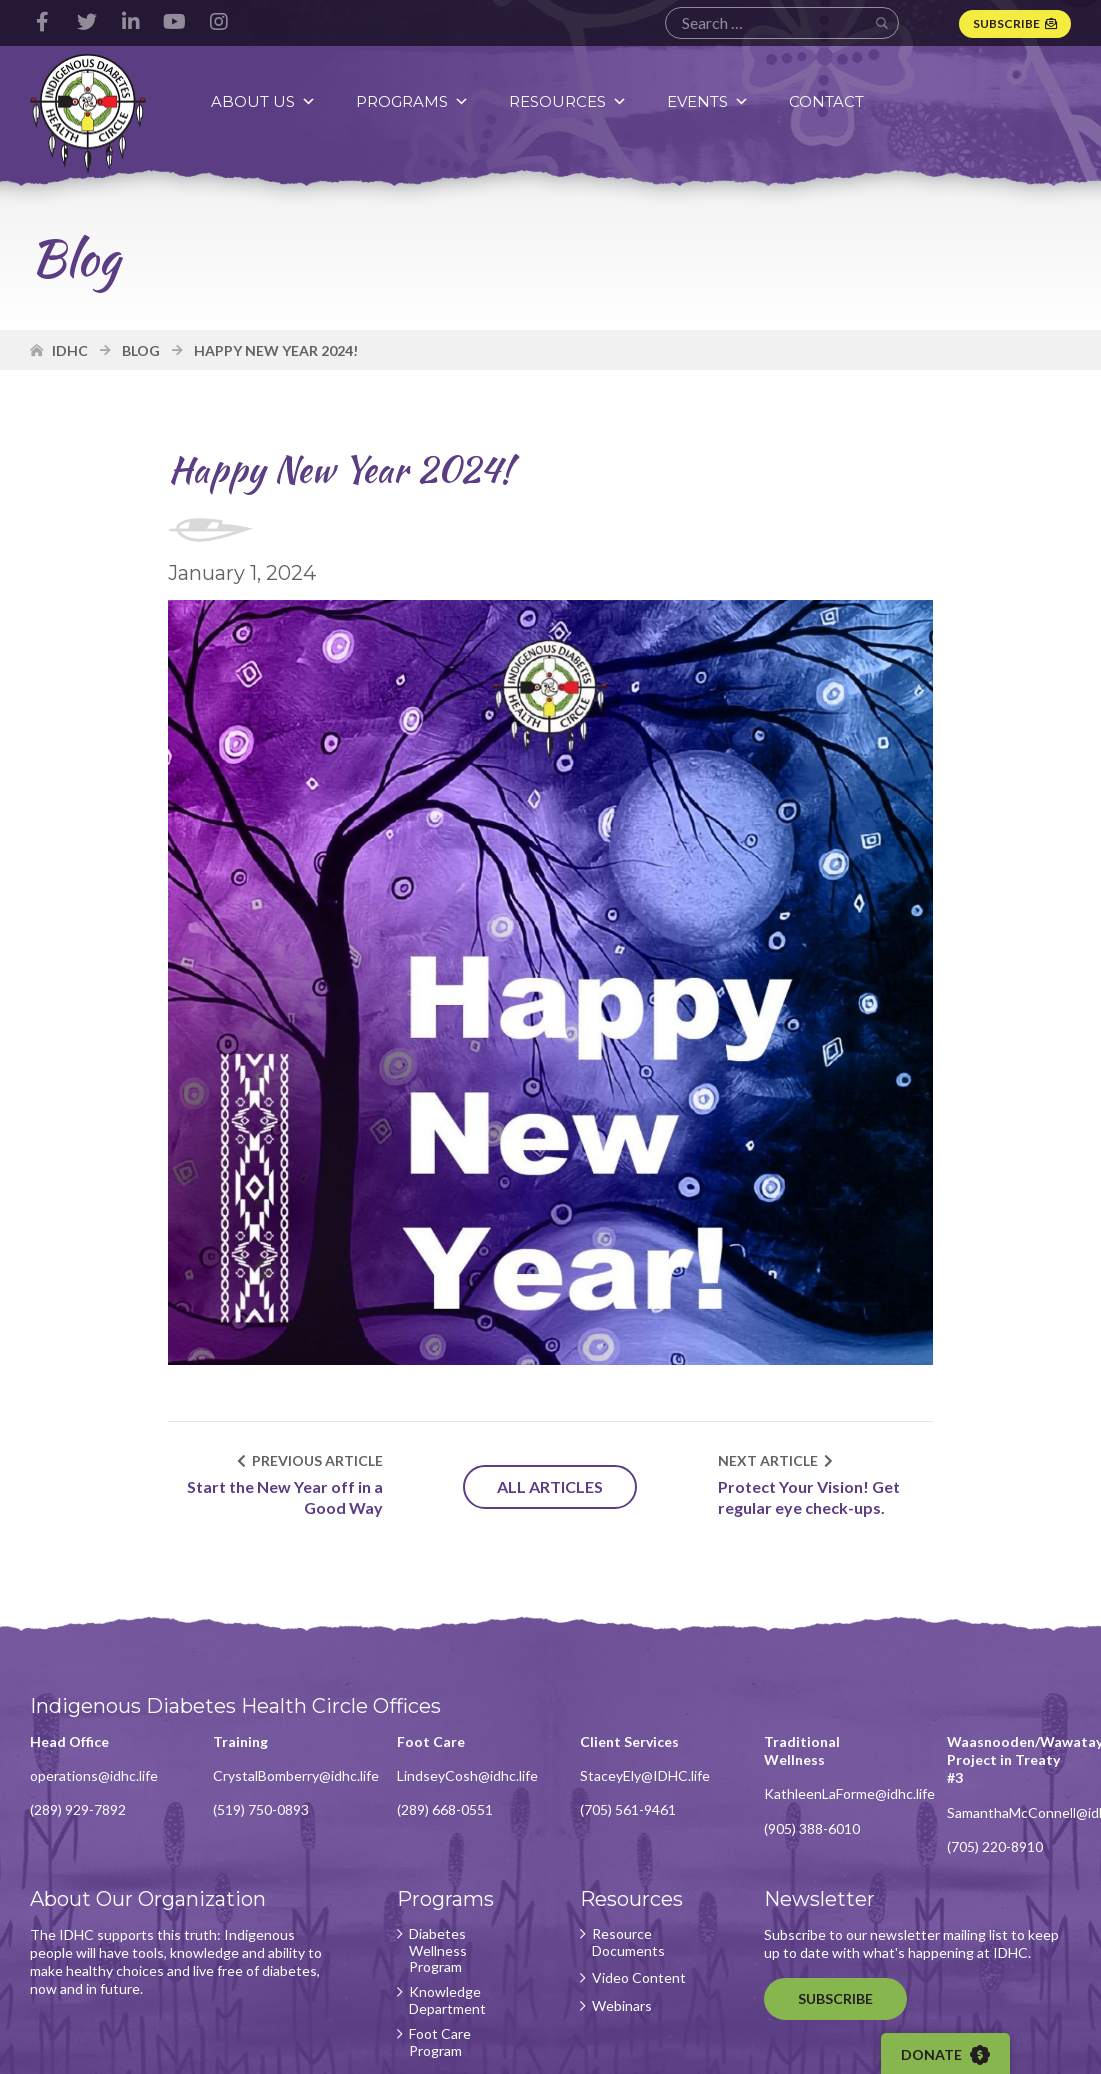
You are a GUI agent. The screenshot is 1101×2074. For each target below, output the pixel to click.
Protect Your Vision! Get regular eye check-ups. (809, 1497)
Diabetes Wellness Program (438, 1951)
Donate (945, 2055)
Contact (826, 101)
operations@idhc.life (94, 1775)
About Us (263, 101)
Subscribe (1006, 23)
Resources (568, 101)
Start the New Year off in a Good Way (285, 1497)
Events (708, 101)
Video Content (639, 1978)
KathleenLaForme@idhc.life (849, 1793)
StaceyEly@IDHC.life (645, 1775)
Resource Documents (628, 1942)
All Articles (550, 1486)
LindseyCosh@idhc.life (467, 1775)
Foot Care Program (440, 2042)
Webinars (622, 2006)
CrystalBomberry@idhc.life (296, 1775)
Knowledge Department (447, 2000)
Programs (412, 101)
